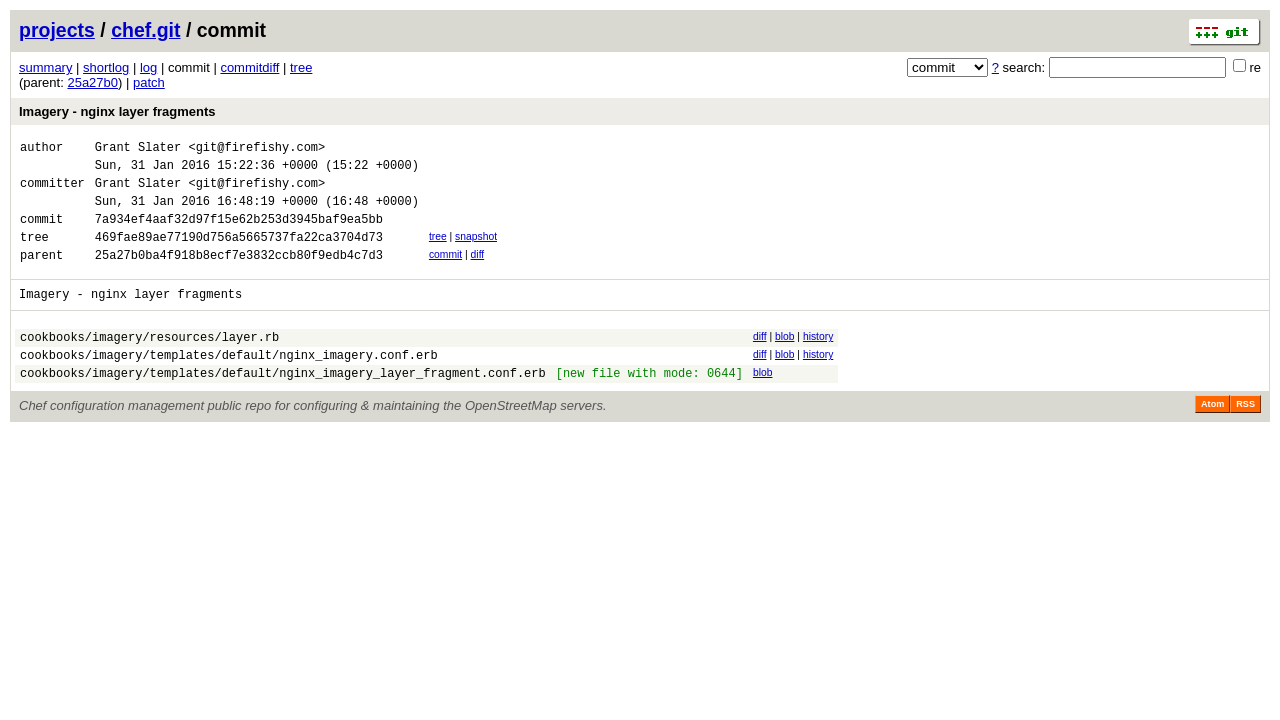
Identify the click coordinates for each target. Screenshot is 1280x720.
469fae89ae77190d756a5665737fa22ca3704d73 (239, 254)
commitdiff (249, 67)
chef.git (145, 30)
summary (45, 67)
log (148, 67)
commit (445, 272)
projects (57, 30)
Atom (1212, 437)
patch (149, 82)
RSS (1245, 437)
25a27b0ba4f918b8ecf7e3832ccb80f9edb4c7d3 (239, 275)
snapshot (476, 251)
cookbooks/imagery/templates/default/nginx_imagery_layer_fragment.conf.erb (283, 405)
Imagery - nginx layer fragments (117, 111)
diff (478, 272)
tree (301, 67)
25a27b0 (92, 82)
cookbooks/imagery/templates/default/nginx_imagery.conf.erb (229, 384)
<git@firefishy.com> (256, 149)
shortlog (106, 67)
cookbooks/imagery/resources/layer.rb (149, 363)
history (818, 360)
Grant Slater (138, 149)
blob (785, 360)
